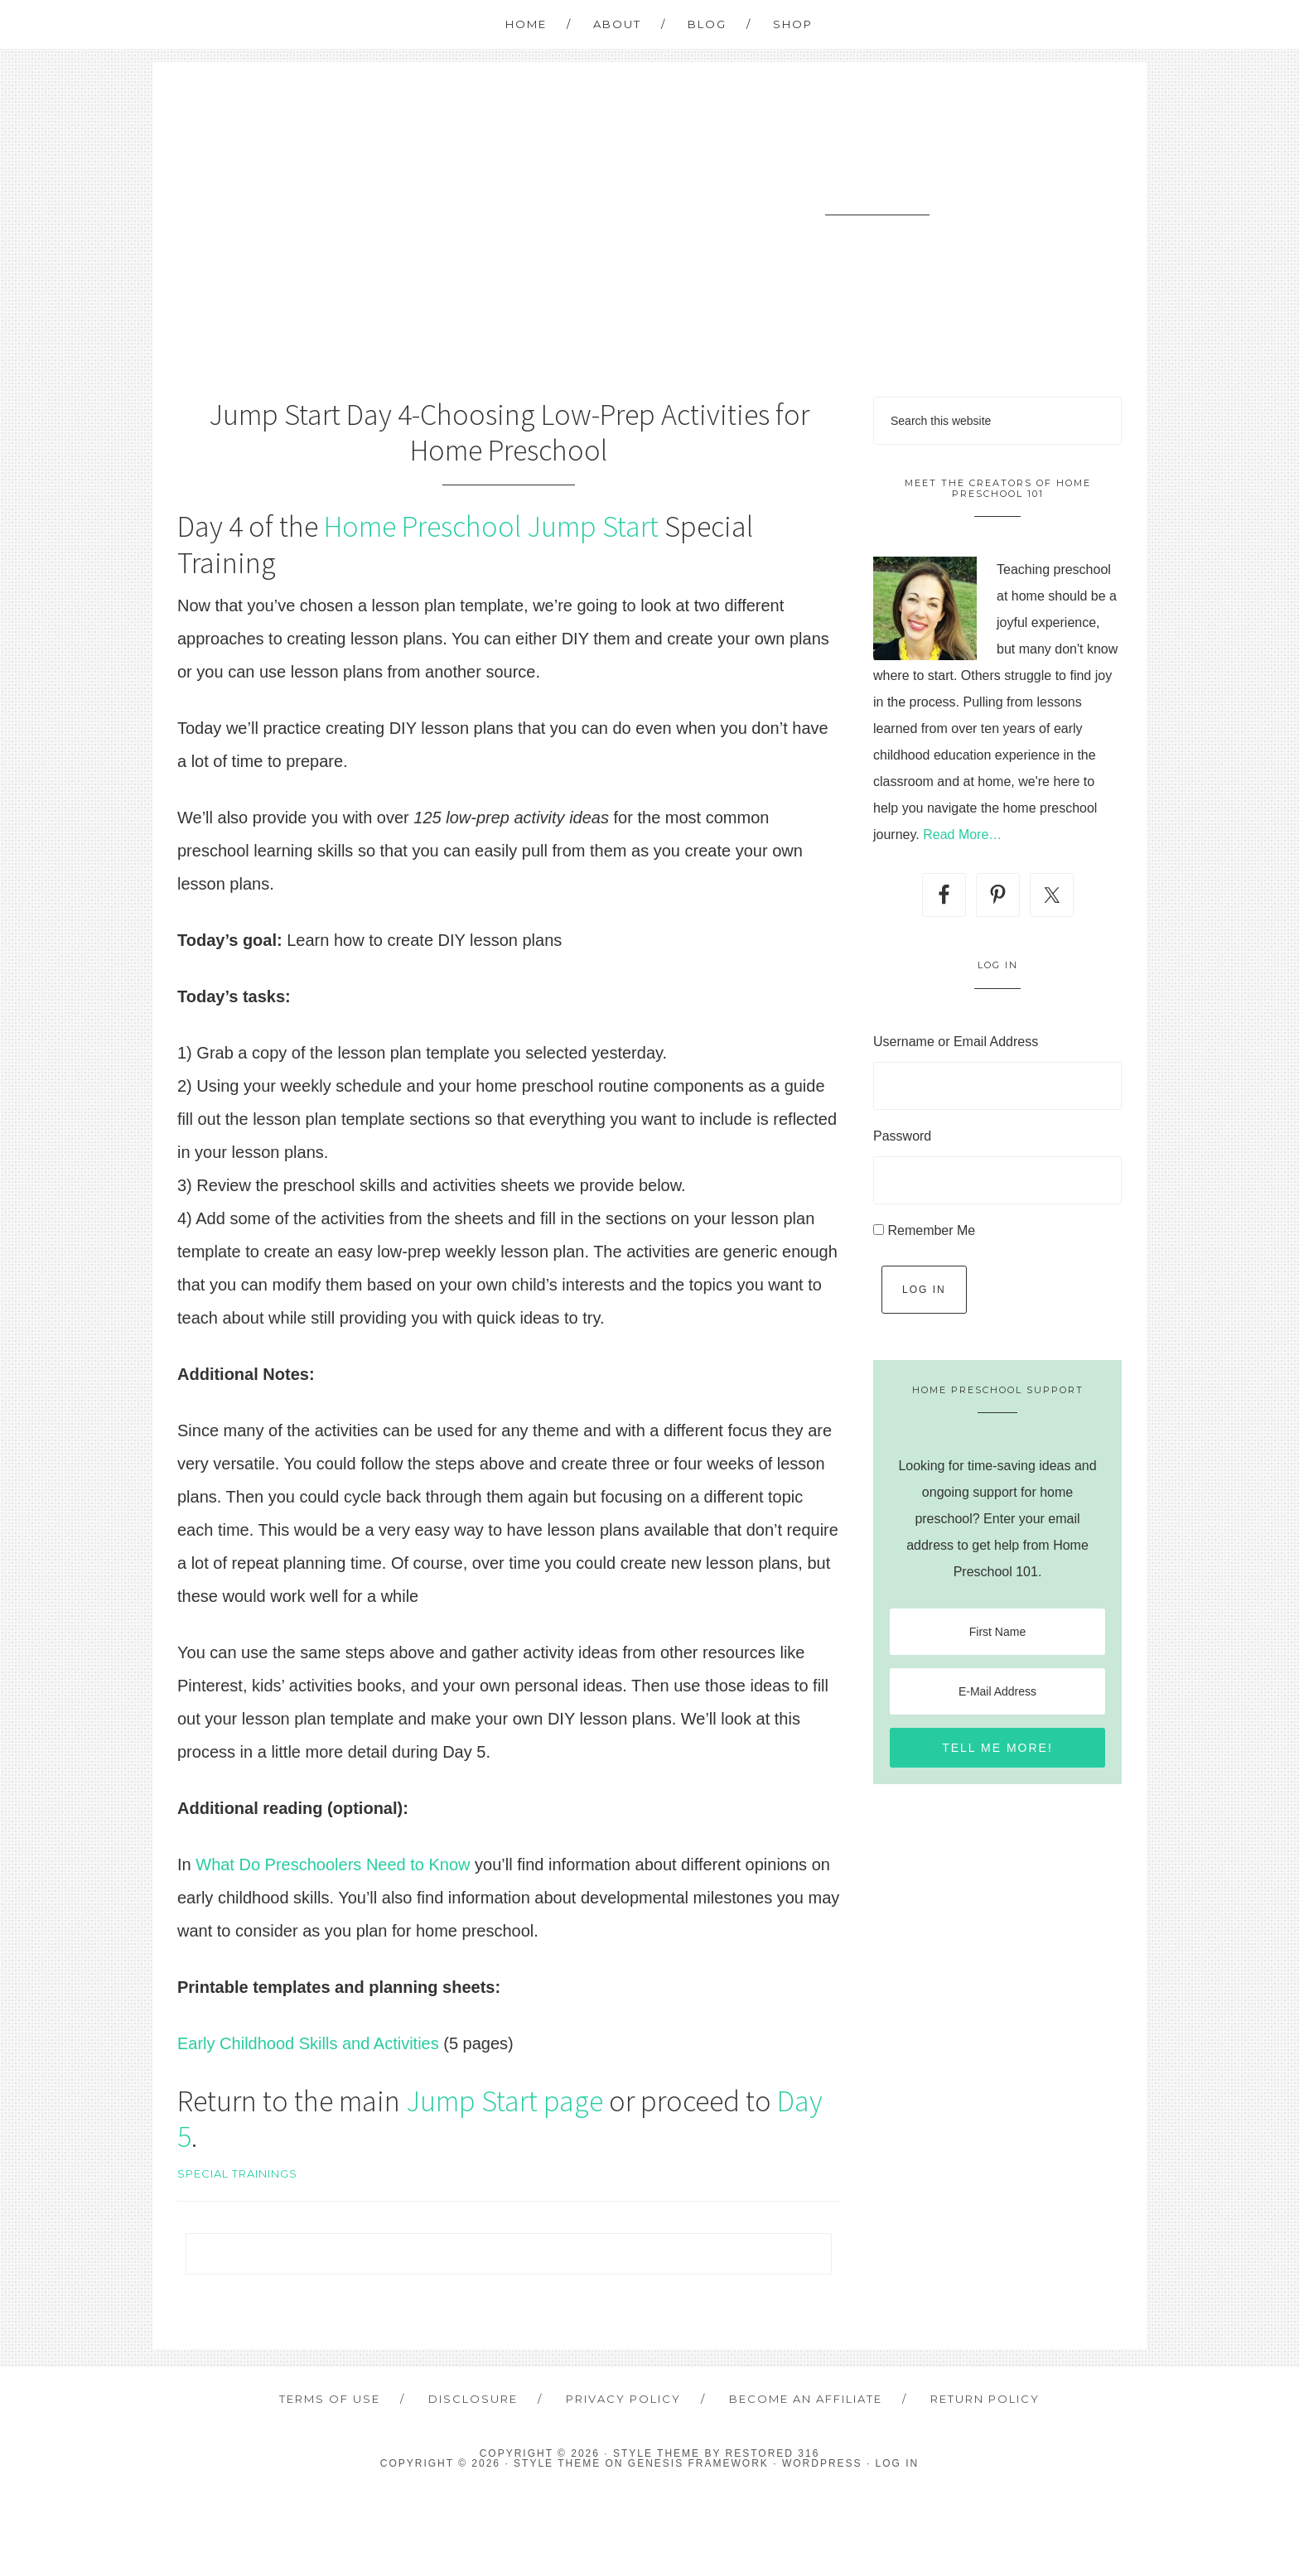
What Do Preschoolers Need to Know (333, 1864)
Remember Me (931, 1230)
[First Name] (997, 1632)
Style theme (656, 2453)
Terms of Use (329, 2398)
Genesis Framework (698, 2463)
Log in (898, 2463)
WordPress (822, 2463)
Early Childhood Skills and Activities (308, 2043)
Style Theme (557, 2463)
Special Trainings (237, 2173)
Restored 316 (773, 2453)
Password (902, 1136)
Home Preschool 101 (877, 183)
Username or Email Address (955, 1042)
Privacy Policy (623, 2398)
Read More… (962, 834)
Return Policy (985, 2398)
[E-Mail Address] (997, 1691)
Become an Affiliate (805, 2398)
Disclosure (473, 2398)
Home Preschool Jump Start (491, 526)
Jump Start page (504, 2101)
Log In (924, 1289)
